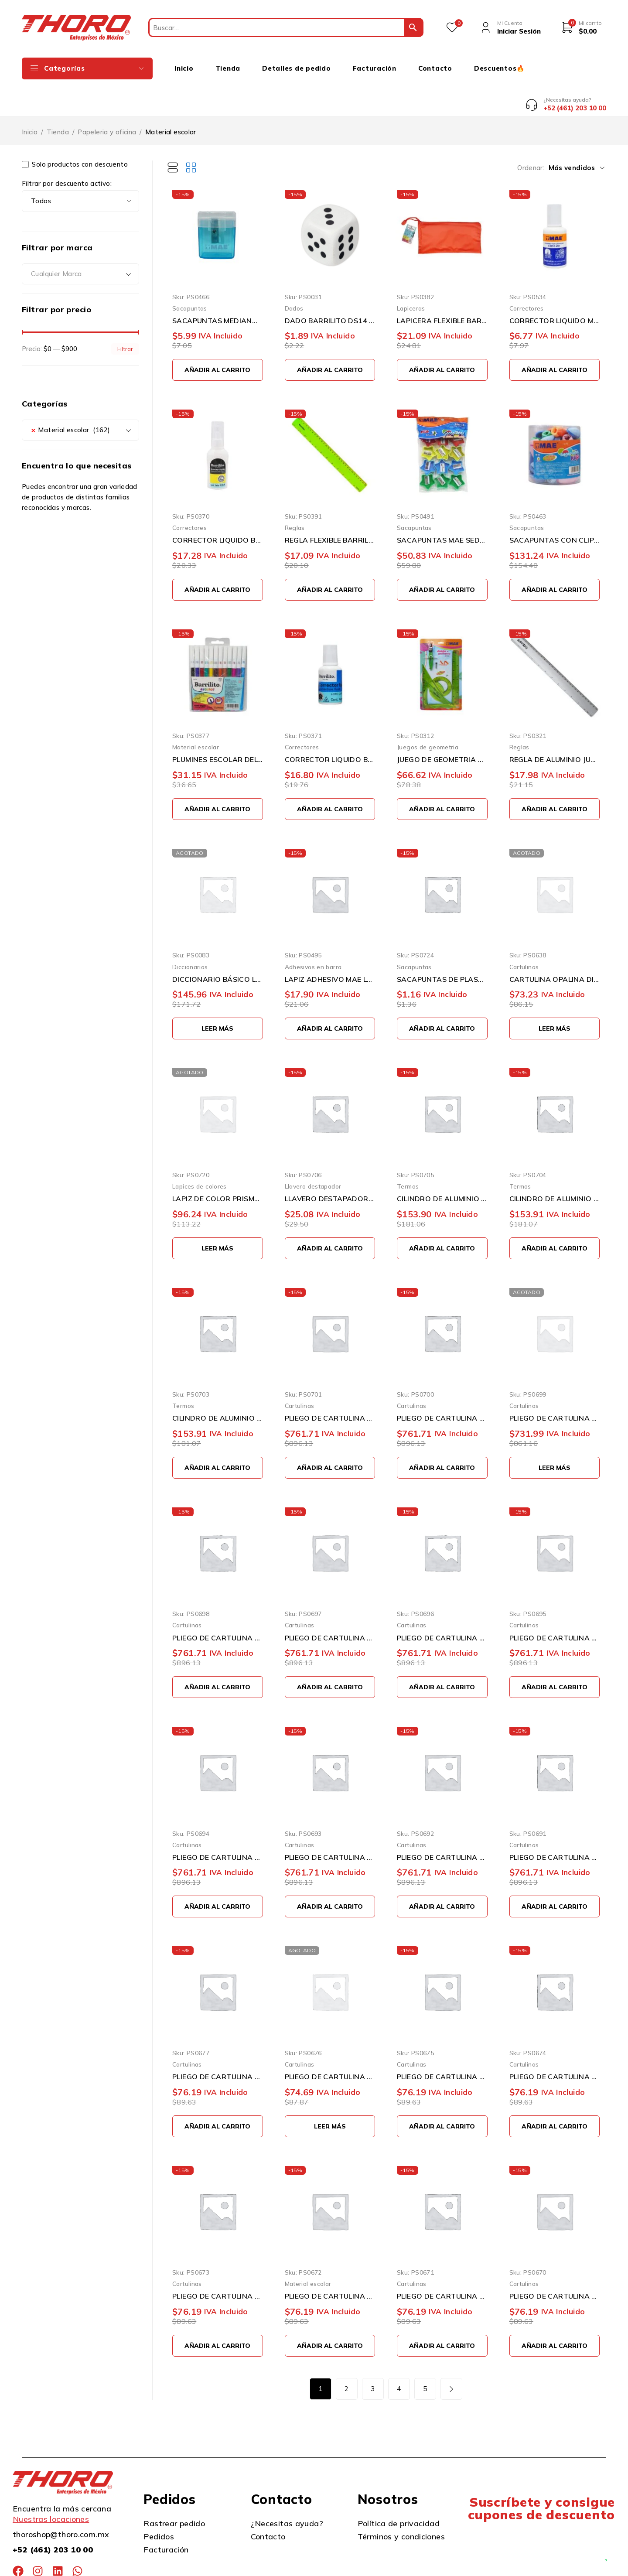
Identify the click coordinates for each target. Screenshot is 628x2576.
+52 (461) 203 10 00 (53, 2517)
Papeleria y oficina (107, 99)
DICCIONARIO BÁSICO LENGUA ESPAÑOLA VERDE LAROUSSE (217, 946)
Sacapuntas (189, 275)
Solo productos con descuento (75, 132)
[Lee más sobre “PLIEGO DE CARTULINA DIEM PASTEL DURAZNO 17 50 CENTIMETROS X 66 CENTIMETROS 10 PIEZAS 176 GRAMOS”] (330, 2093)
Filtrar (125, 316)
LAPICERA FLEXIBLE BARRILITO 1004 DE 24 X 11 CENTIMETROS (442, 288)
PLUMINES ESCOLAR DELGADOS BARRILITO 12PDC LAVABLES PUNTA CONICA (217, 726)
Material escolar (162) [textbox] (70, 397)
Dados (294, 275)
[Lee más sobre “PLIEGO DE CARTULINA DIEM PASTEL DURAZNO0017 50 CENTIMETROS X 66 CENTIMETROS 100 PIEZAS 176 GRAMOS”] (554, 1434)
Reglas (295, 495)
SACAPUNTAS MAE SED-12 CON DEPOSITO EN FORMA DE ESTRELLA (442, 507)
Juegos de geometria (427, 714)
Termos (408, 1153)
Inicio (30, 99)
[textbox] (80, 240)
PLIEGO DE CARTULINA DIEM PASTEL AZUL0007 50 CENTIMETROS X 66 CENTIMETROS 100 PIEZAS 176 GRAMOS (330, 1604)
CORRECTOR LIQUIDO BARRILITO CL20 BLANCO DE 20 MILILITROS (330, 726)
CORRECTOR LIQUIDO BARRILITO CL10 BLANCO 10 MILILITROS (217, 507)
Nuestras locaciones (51, 2486)
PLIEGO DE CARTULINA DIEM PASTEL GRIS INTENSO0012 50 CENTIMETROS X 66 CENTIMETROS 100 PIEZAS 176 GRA (330, 1385)
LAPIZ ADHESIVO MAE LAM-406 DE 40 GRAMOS (330, 946)
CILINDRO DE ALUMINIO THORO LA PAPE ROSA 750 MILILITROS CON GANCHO (442, 1166)
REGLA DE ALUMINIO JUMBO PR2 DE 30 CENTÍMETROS (554, 726)
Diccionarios (190, 933)
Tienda (58, 99)
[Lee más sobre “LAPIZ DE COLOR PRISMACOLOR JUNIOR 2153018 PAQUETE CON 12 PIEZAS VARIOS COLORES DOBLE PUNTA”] (217, 1215)
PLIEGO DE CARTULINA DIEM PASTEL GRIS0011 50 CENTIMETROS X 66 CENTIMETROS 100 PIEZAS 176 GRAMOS (442, 1385)
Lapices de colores (199, 1153)
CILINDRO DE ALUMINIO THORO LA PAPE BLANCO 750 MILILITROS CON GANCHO (217, 1385)
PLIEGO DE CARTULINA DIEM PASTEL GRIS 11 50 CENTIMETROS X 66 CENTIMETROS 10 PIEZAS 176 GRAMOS (217, 2044)
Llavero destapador (313, 1153)
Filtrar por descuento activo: (67, 151)
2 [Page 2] (346, 2356)
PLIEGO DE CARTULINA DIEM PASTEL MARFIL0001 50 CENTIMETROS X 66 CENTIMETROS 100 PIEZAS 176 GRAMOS (554, 1824)
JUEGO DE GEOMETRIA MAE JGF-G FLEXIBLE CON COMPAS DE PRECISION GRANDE (442, 726)
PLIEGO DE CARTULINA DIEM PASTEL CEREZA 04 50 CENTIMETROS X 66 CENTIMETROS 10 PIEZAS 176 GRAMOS (442, 2263)
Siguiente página (451, 2356)
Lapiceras (411, 275)
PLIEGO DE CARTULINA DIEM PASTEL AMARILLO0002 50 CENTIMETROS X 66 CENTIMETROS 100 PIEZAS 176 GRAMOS (442, 1824)
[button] (217, 337)
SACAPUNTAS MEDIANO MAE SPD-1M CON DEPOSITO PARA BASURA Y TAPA (217, 288)
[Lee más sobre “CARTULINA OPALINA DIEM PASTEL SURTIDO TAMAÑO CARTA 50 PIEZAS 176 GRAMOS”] (554, 996)
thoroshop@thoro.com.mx (61, 2502)
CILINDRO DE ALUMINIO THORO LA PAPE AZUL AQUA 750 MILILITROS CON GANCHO (554, 1166)
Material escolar (195, 714)
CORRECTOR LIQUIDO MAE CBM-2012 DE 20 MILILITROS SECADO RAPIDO (554, 288)
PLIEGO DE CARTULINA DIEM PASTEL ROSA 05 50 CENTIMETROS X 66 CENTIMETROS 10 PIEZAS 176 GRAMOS (330, 2263)
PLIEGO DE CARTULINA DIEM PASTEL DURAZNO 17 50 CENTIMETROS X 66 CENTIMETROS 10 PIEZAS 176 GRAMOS (330, 2044)
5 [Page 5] (425, 2356)
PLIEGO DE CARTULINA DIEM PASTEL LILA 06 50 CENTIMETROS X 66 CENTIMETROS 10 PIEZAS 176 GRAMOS (217, 2263)
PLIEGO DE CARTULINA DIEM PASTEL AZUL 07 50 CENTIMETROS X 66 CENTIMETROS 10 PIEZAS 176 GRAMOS (554, 2044)
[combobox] (80, 240)
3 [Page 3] (373, 2356)
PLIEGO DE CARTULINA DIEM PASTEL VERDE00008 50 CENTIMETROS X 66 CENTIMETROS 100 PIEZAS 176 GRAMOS (217, 1604)
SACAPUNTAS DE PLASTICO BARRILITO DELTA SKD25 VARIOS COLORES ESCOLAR (442, 946)
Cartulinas (524, 933)
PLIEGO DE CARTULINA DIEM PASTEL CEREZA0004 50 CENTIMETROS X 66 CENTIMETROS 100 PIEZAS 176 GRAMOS (217, 1824)
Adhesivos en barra (313, 933)
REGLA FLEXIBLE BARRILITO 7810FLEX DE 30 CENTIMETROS (330, 507)
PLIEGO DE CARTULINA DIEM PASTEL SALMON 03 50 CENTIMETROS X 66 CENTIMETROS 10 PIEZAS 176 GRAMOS (554, 2263)
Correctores (526, 275)
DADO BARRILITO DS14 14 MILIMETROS (330, 288)
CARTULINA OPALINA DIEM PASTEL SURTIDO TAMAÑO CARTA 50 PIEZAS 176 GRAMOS (554, 946)
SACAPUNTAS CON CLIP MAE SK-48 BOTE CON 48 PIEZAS (554, 507)
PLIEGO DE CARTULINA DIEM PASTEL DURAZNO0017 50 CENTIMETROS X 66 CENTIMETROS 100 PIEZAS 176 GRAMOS (554, 1385)
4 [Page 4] (399, 2356)
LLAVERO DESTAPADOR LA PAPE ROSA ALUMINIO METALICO (330, 1166)
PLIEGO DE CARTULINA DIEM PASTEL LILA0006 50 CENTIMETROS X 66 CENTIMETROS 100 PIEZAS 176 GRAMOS (442, 1604)
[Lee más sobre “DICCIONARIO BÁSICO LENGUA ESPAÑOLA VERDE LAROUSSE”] (217, 996)
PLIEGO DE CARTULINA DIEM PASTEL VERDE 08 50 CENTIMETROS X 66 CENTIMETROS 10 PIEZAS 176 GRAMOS (442, 2044)
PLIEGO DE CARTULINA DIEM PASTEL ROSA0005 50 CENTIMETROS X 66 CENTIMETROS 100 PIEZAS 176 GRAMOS (554, 1604)
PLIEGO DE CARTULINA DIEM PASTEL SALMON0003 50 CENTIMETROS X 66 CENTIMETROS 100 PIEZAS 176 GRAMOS (330, 1824)
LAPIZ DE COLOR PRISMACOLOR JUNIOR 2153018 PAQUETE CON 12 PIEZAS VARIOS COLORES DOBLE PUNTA (217, 1166)
